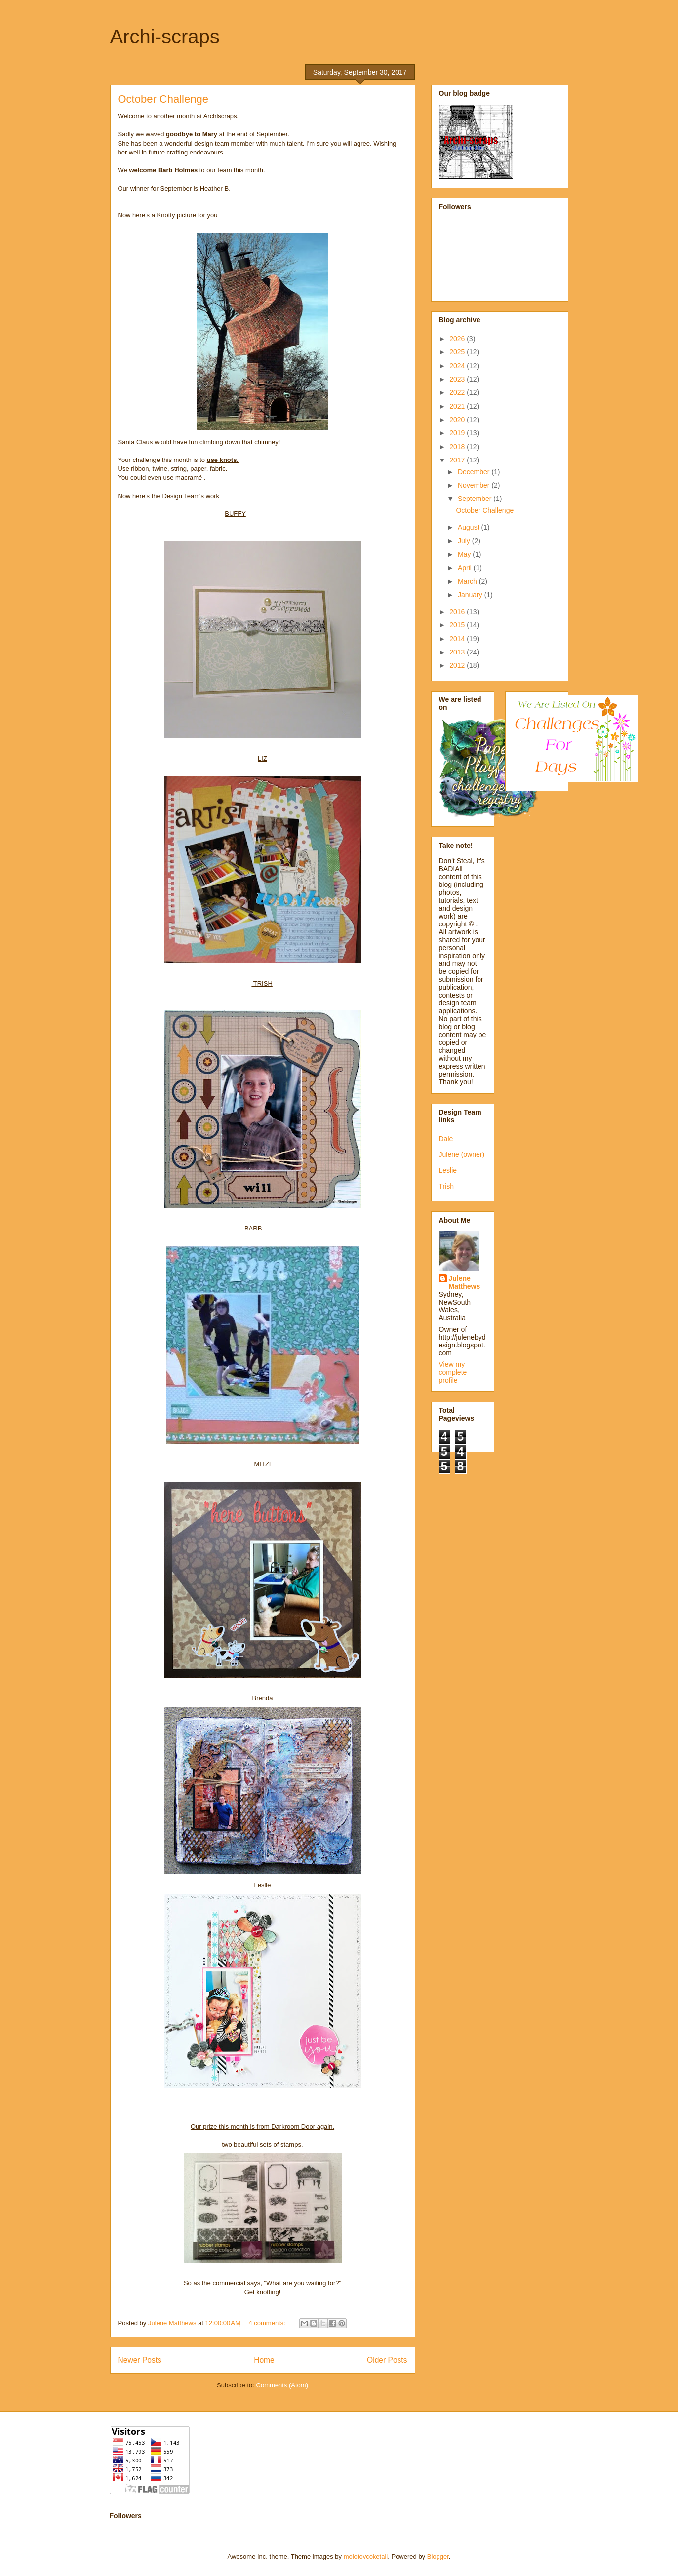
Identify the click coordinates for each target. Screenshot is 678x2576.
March (468, 581)
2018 (458, 447)
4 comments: (267, 2323)
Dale (446, 1139)
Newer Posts (139, 2360)
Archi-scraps (165, 36)
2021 (458, 406)
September (475, 498)
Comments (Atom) (282, 2385)
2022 (458, 392)
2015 (458, 625)
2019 (458, 433)
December (474, 472)
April (466, 568)
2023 (458, 379)
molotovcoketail (366, 2556)
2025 (458, 352)
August (469, 527)
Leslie (448, 1170)
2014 (458, 639)
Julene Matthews (464, 1282)
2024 (458, 366)
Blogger (438, 2556)
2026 (458, 339)
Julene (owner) (462, 1154)
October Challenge (163, 99)
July (465, 541)
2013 (458, 652)
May (465, 554)
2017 (458, 460)
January (471, 595)
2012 (458, 665)
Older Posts (387, 2360)
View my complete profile (453, 1372)
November (474, 485)
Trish (446, 1186)
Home (264, 2360)
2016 (458, 611)
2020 (458, 419)
